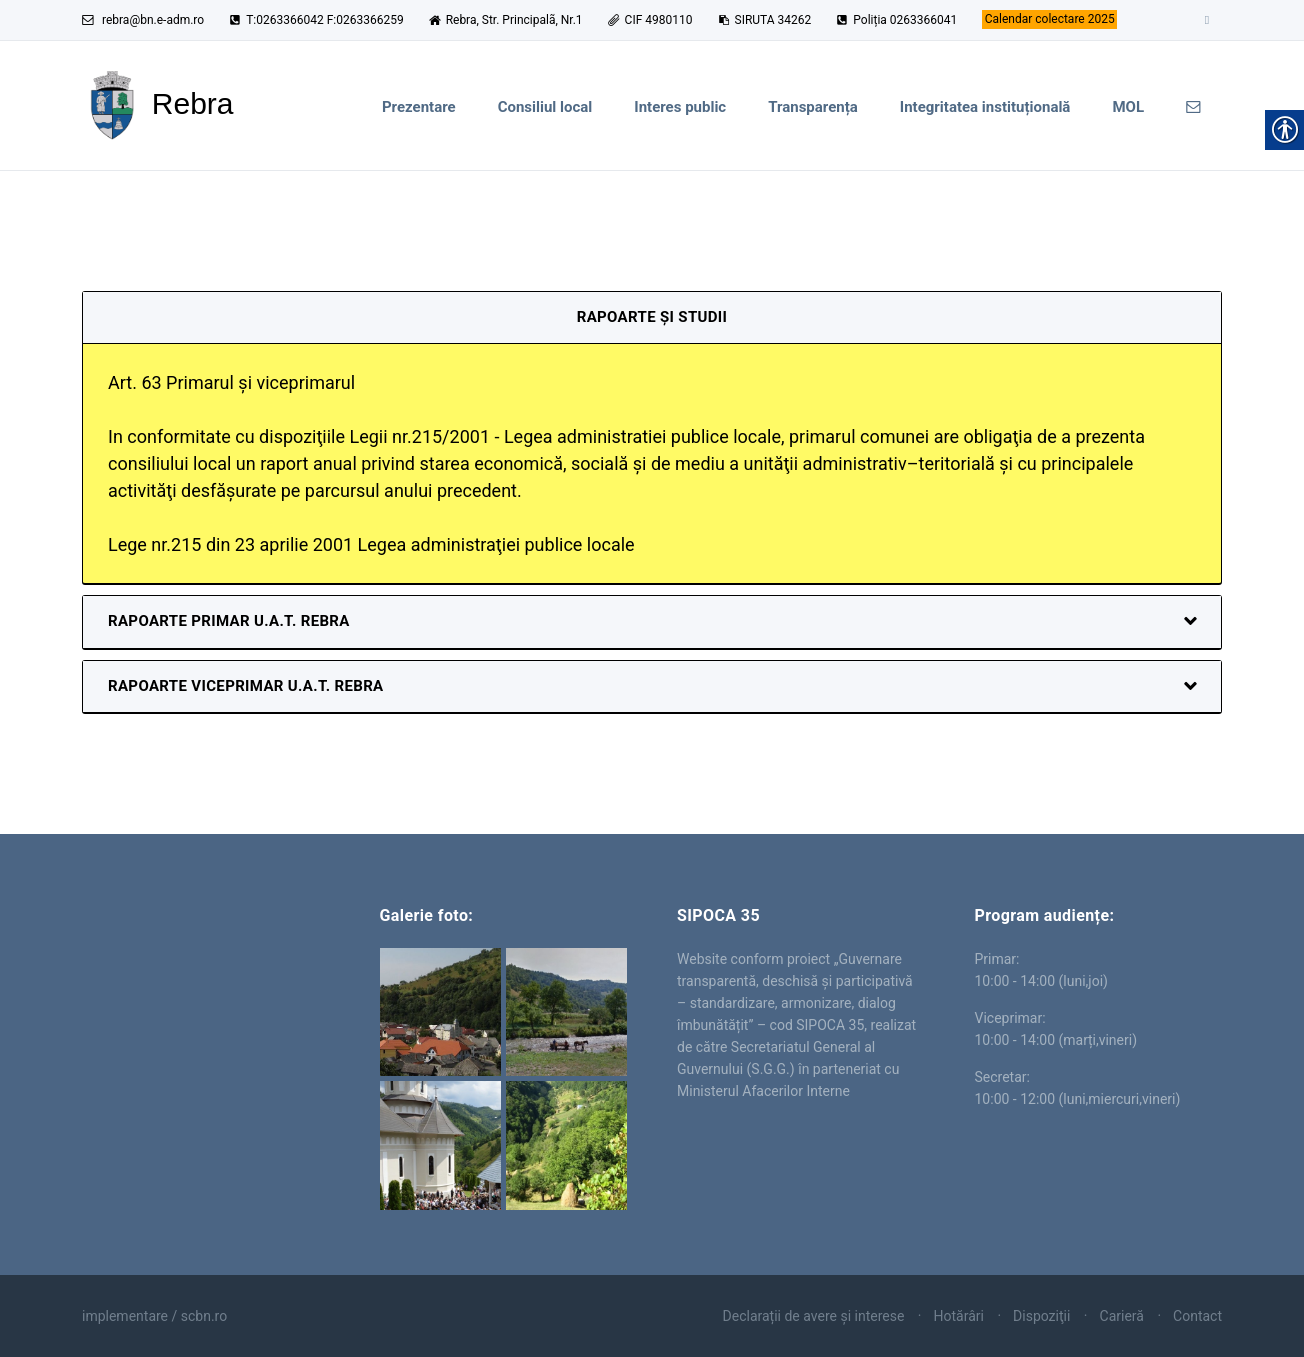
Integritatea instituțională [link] (985, 107)
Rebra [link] (206, 979)
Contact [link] (1197, 1316)
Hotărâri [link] (959, 1316)
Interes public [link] (680, 107)
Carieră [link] (1122, 1316)
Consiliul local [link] (545, 107)
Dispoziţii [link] (1041, 1316)
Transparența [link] (813, 107)
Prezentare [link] (419, 107)
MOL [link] (1128, 107)
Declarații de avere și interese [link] (814, 1316)
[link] (1049, 20)
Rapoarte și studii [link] (651, 317)
